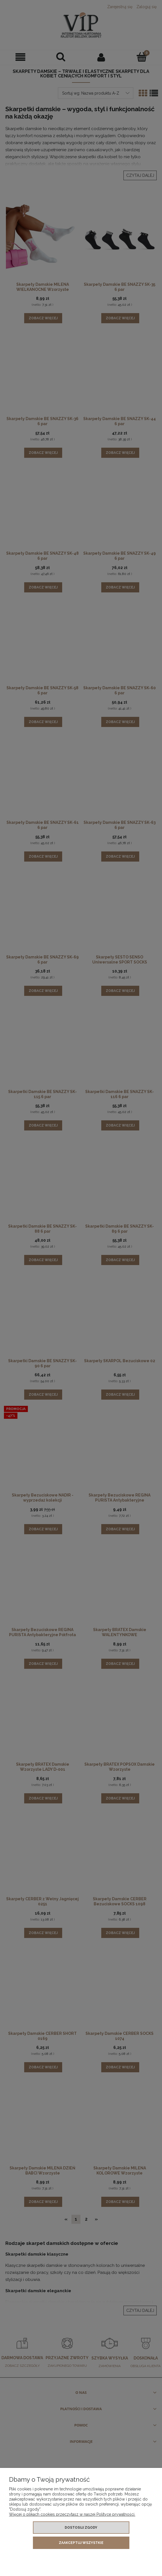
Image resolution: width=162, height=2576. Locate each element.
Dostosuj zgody (81, 2528)
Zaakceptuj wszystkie (81, 2543)
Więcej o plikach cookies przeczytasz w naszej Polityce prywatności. (72, 2514)
